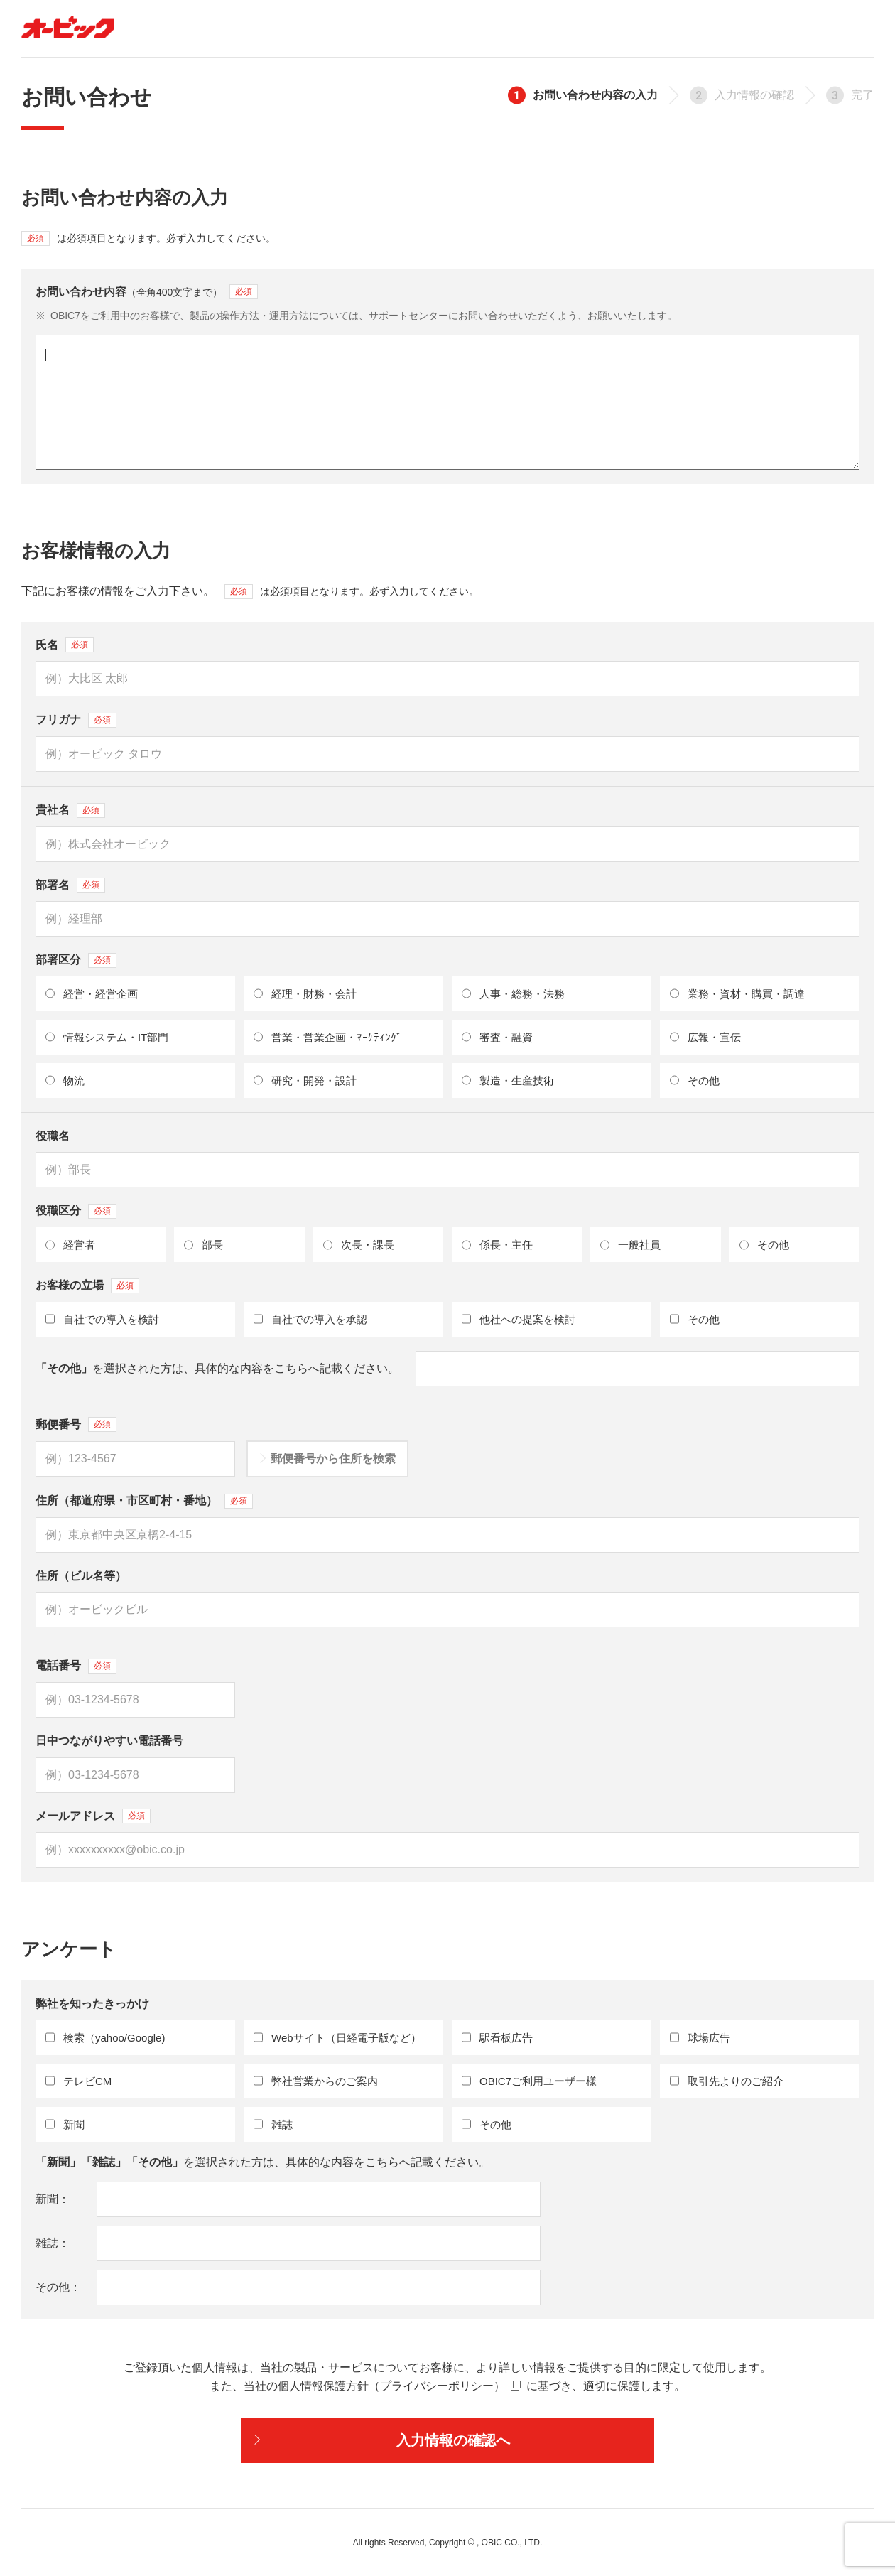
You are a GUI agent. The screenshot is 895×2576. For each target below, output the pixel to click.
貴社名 (53, 810)
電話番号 (58, 1665)
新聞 (47, 2199)
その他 (53, 2287)
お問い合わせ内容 (129, 292)
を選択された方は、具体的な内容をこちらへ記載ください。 (217, 1368)
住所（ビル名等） (81, 1576)
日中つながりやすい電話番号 (109, 1741)
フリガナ (58, 720)
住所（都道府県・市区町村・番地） (126, 1500)
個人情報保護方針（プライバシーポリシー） (391, 2386)
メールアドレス (75, 1816)
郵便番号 (58, 1424)
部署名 (53, 885)
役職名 (53, 1136)
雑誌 (47, 2243)
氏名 (47, 645)
